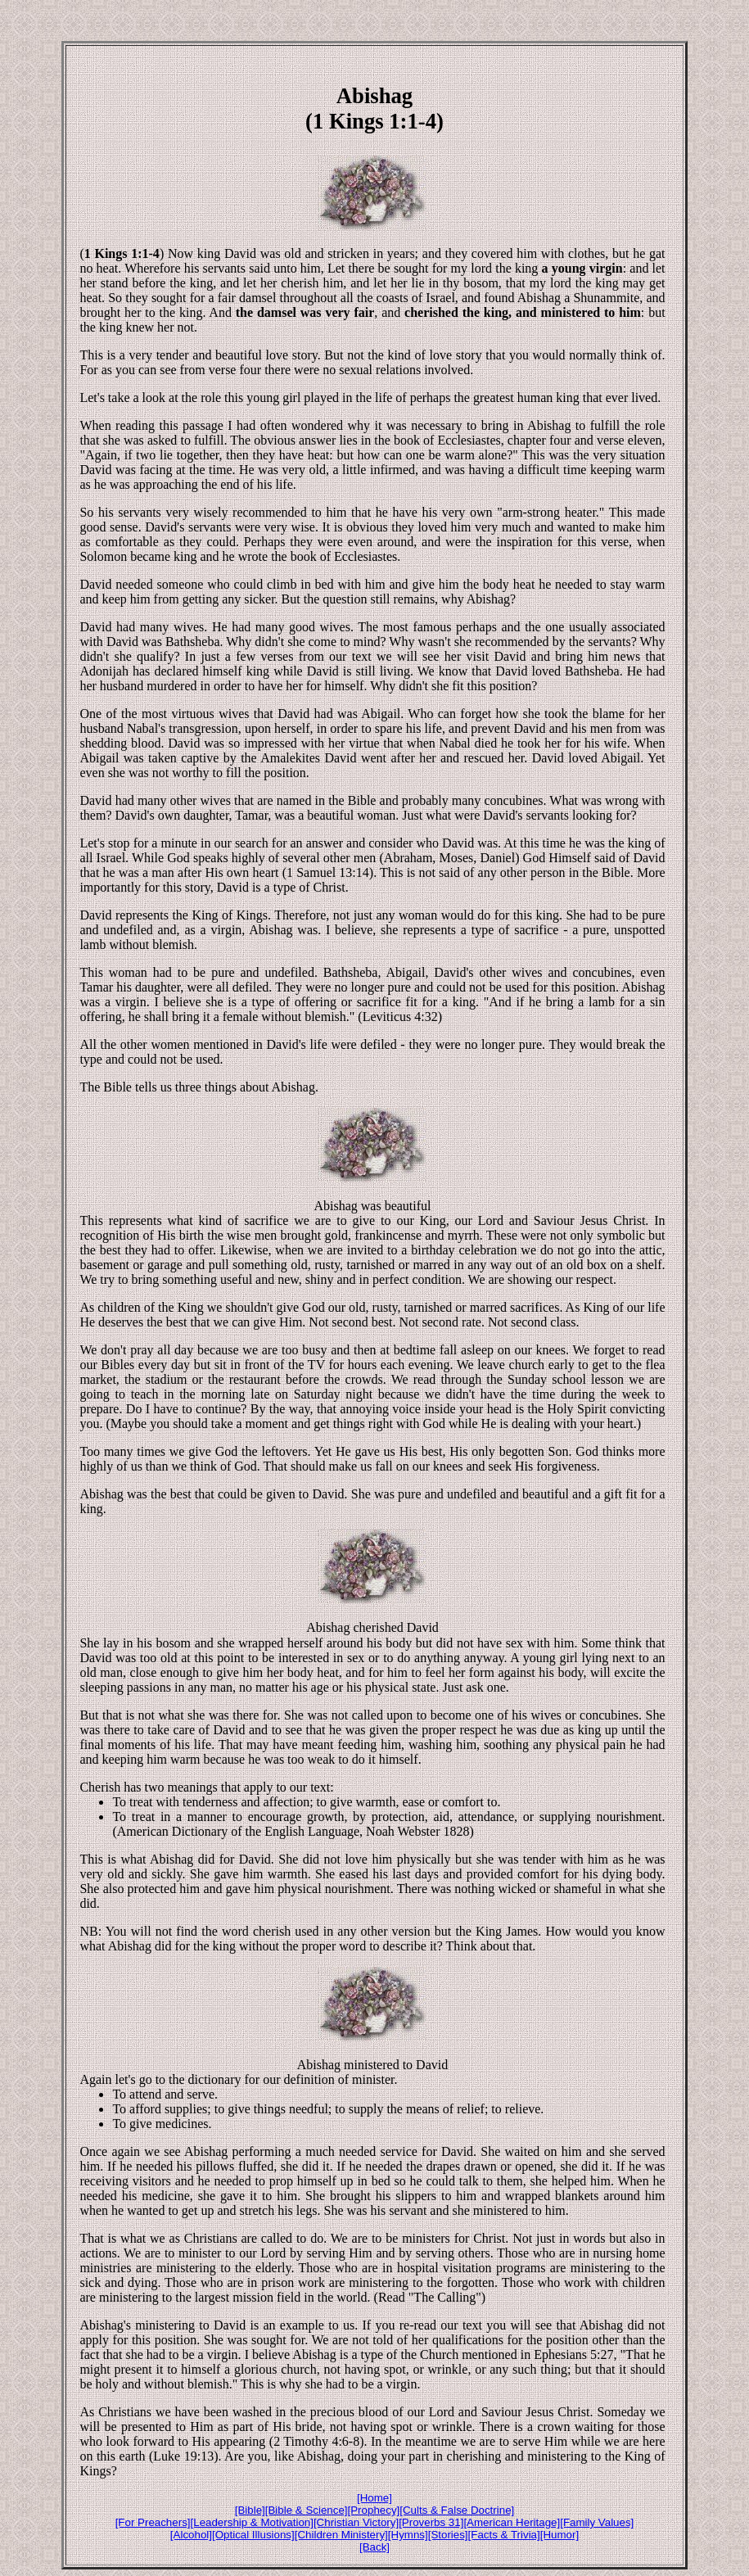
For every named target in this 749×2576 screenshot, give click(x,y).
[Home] (374, 2498)
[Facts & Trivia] (504, 2535)
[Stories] (448, 2535)
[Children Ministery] (341, 2535)
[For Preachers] (153, 2522)
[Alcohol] (191, 2535)
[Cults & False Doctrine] (456, 2510)
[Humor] (559, 2535)
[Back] (374, 2547)
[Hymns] (408, 2535)
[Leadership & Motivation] (252, 2522)
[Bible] (250, 2510)
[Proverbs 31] (431, 2522)
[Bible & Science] (306, 2510)
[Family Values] (597, 2522)
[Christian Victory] (356, 2522)
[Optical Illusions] (253, 2535)
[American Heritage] (511, 2522)
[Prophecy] (374, 2510)
